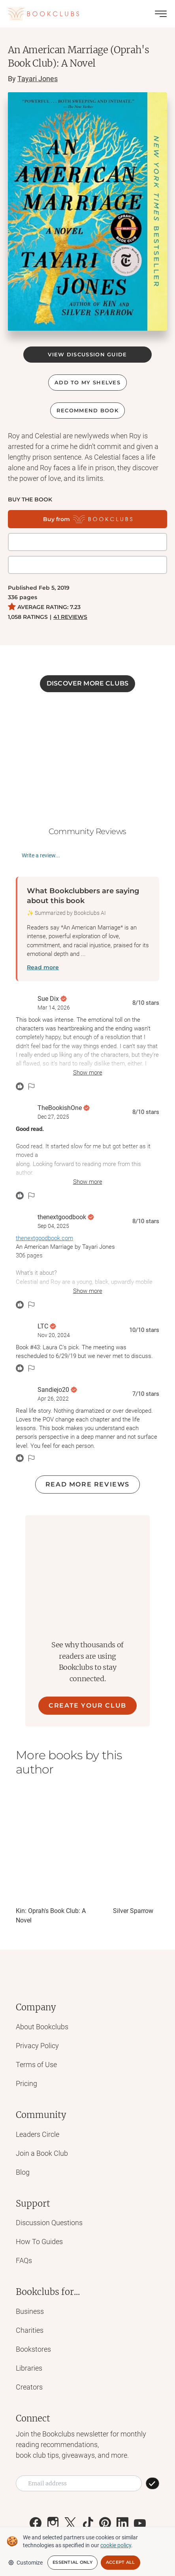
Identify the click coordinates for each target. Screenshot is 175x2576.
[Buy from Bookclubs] (87, 519)
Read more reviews (87, 1484)
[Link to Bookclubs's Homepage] (43, 14)
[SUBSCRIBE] (152, 2483)
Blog (23, 2172)
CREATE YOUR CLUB (87, 1705)
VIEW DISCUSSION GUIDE (87, 354)
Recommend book (87, 410)
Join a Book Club (42, 2153)
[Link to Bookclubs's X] (70, 2523)
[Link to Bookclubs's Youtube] (140, 2523)
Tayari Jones (37, 79)
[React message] (20, 1086)
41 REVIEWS (70, 616)
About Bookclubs (42, 2027)
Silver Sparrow (133, 1911)
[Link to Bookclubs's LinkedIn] (122, 2523)
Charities (29, 2330)
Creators (29, 2387)
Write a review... (41, 855)
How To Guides (39, 2241)
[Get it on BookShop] (87, 542)
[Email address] (79, 2483)
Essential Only (72, 2562)
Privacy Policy (37, 2045)
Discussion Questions (49, 2222)
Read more (43, 967)
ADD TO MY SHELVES (87, 382)
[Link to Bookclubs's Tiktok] (88, 2523)
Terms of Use (36, 2064)
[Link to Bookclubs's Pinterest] (105, 2523)
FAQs (24, 2260)
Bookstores (33, 2349)
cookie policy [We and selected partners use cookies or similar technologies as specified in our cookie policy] (115, 2545)
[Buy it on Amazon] (87, 565)
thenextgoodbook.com (44, 1238)
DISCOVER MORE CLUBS (87, 683)
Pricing (26, 2083)
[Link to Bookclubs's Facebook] (35, 2523)
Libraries (29, 2368)
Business (30, 2311)
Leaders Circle (37, 2134)
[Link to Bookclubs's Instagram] (53, 2523)
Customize (25, 2562)
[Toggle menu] (160, 13)
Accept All (120, 2562)
